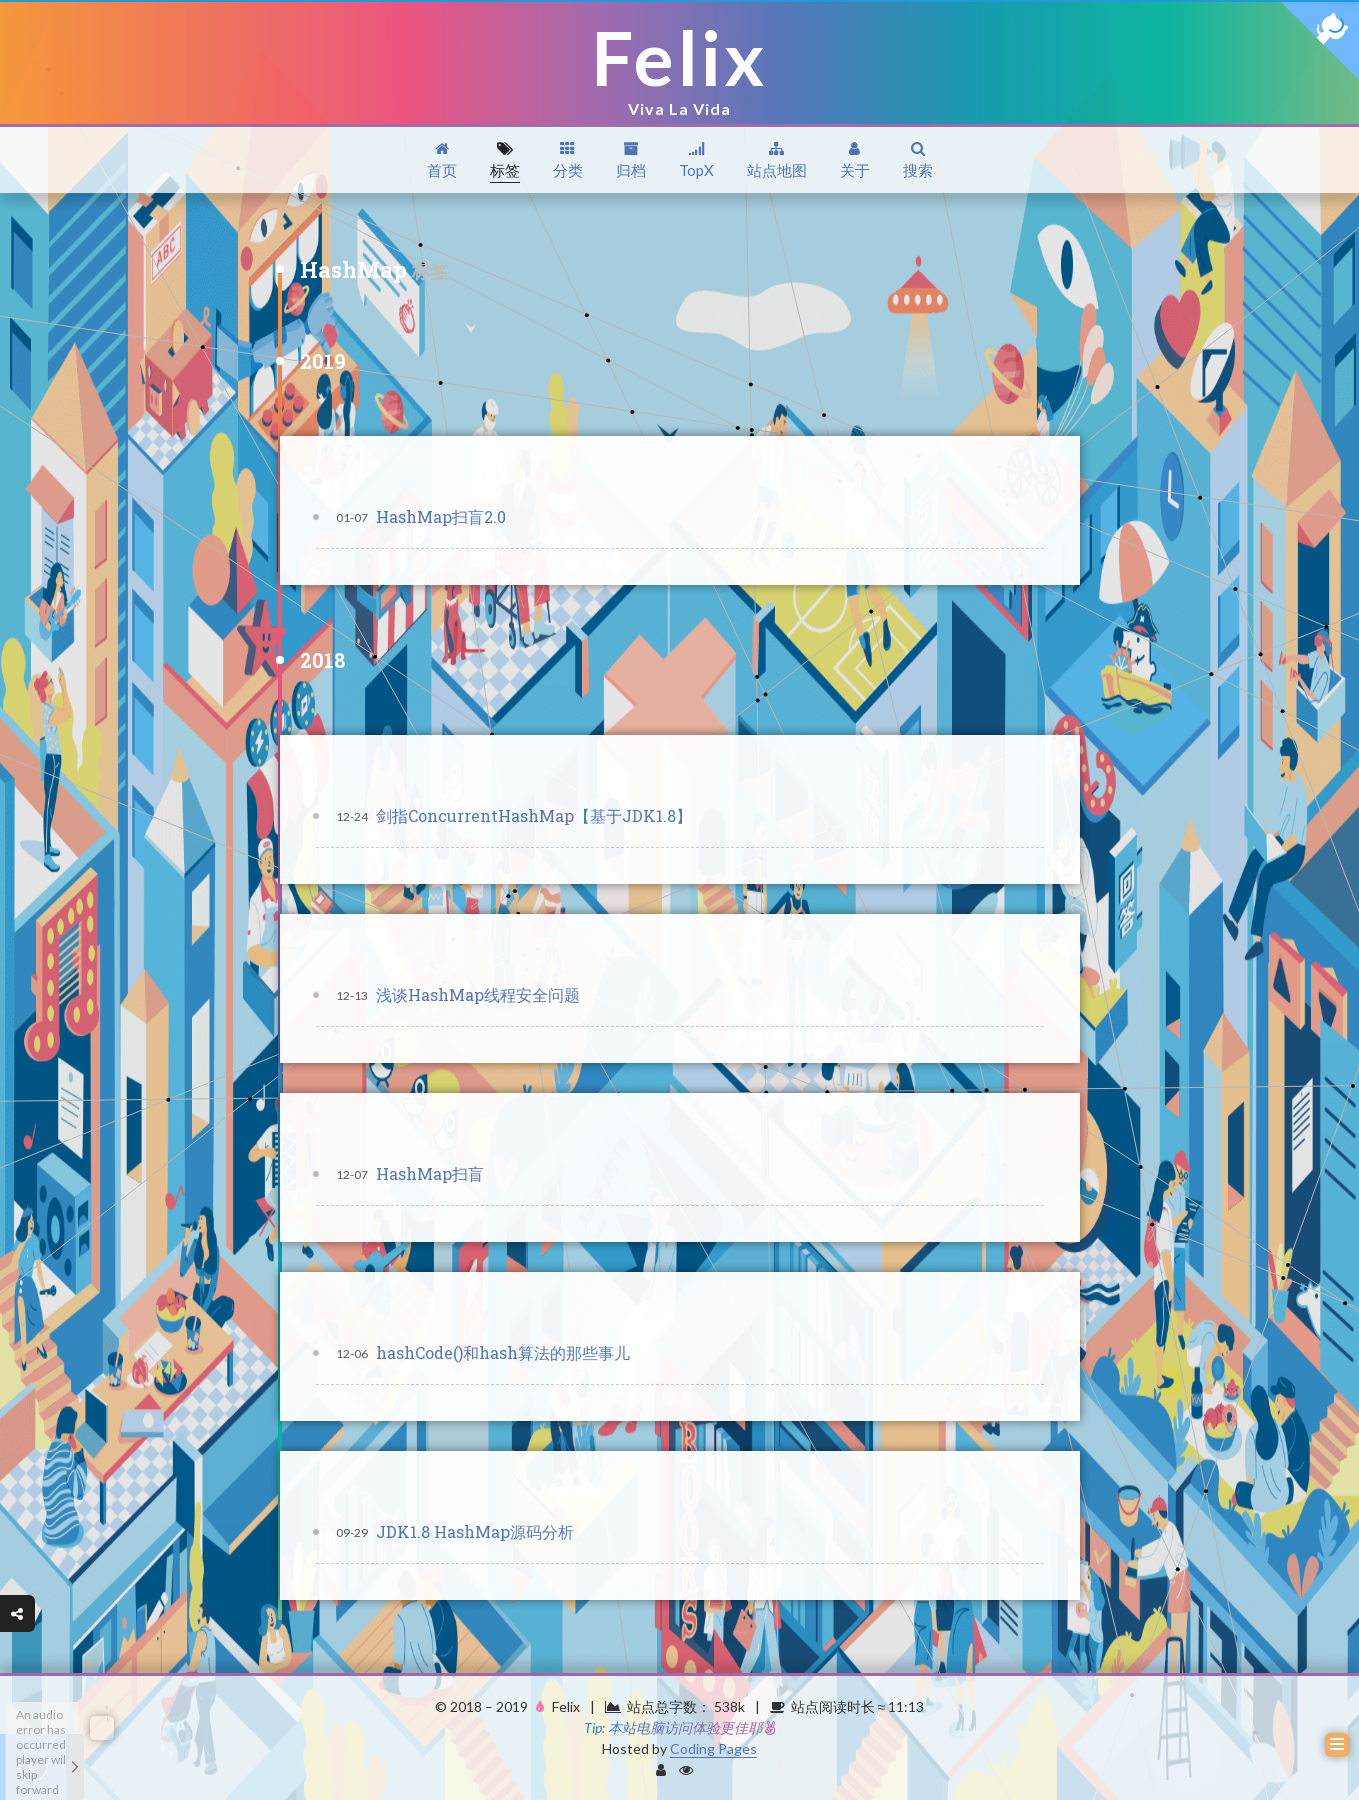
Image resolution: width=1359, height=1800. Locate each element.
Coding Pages (713, 1748)
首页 (442, 160)
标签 (505, 160)
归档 (631, 160)
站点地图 (777, 160)
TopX (696, 160)
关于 (855, 160)
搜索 (918, 160)
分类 (568, 160)
